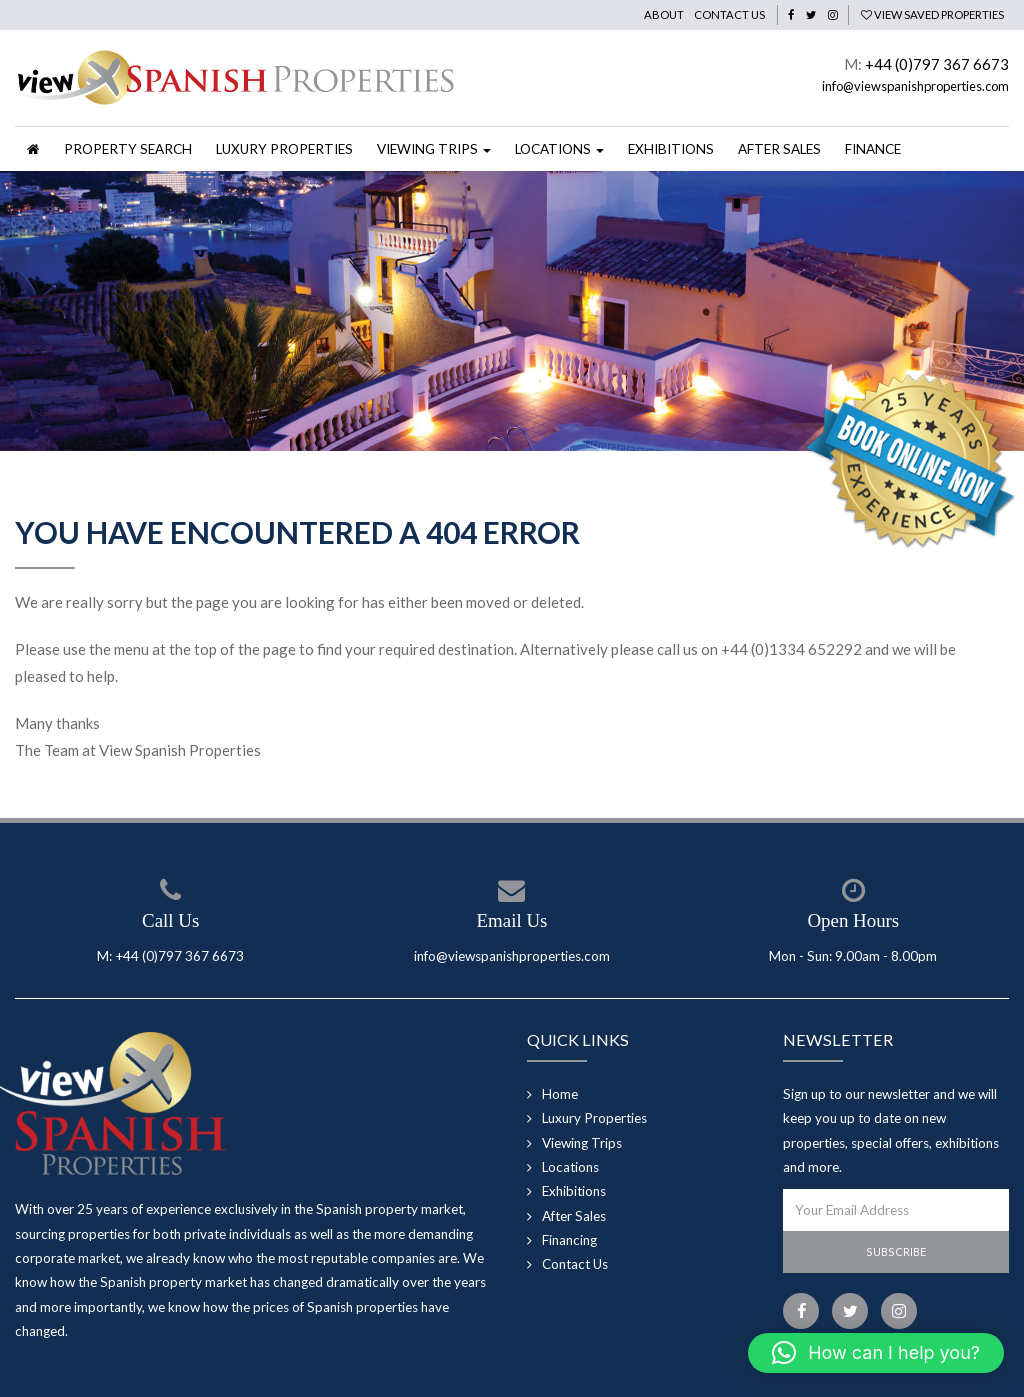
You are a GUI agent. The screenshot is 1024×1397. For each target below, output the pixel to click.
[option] (512, 312)
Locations (570, 1167)
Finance (873, 149)
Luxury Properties (284, 149)
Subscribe (896, 1251)
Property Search (128, 149)
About (664, 14)
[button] (876, 1353)
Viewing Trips (582, 1143)
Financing (569, 1240)
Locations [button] (559, 149)
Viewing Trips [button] (434, 149)
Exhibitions (671, 149)
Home (560, 1094)
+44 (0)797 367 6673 (937, 64)
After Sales (779, 149)
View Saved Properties (932, 14)
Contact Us (729, 14)
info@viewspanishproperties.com (915, 86)
